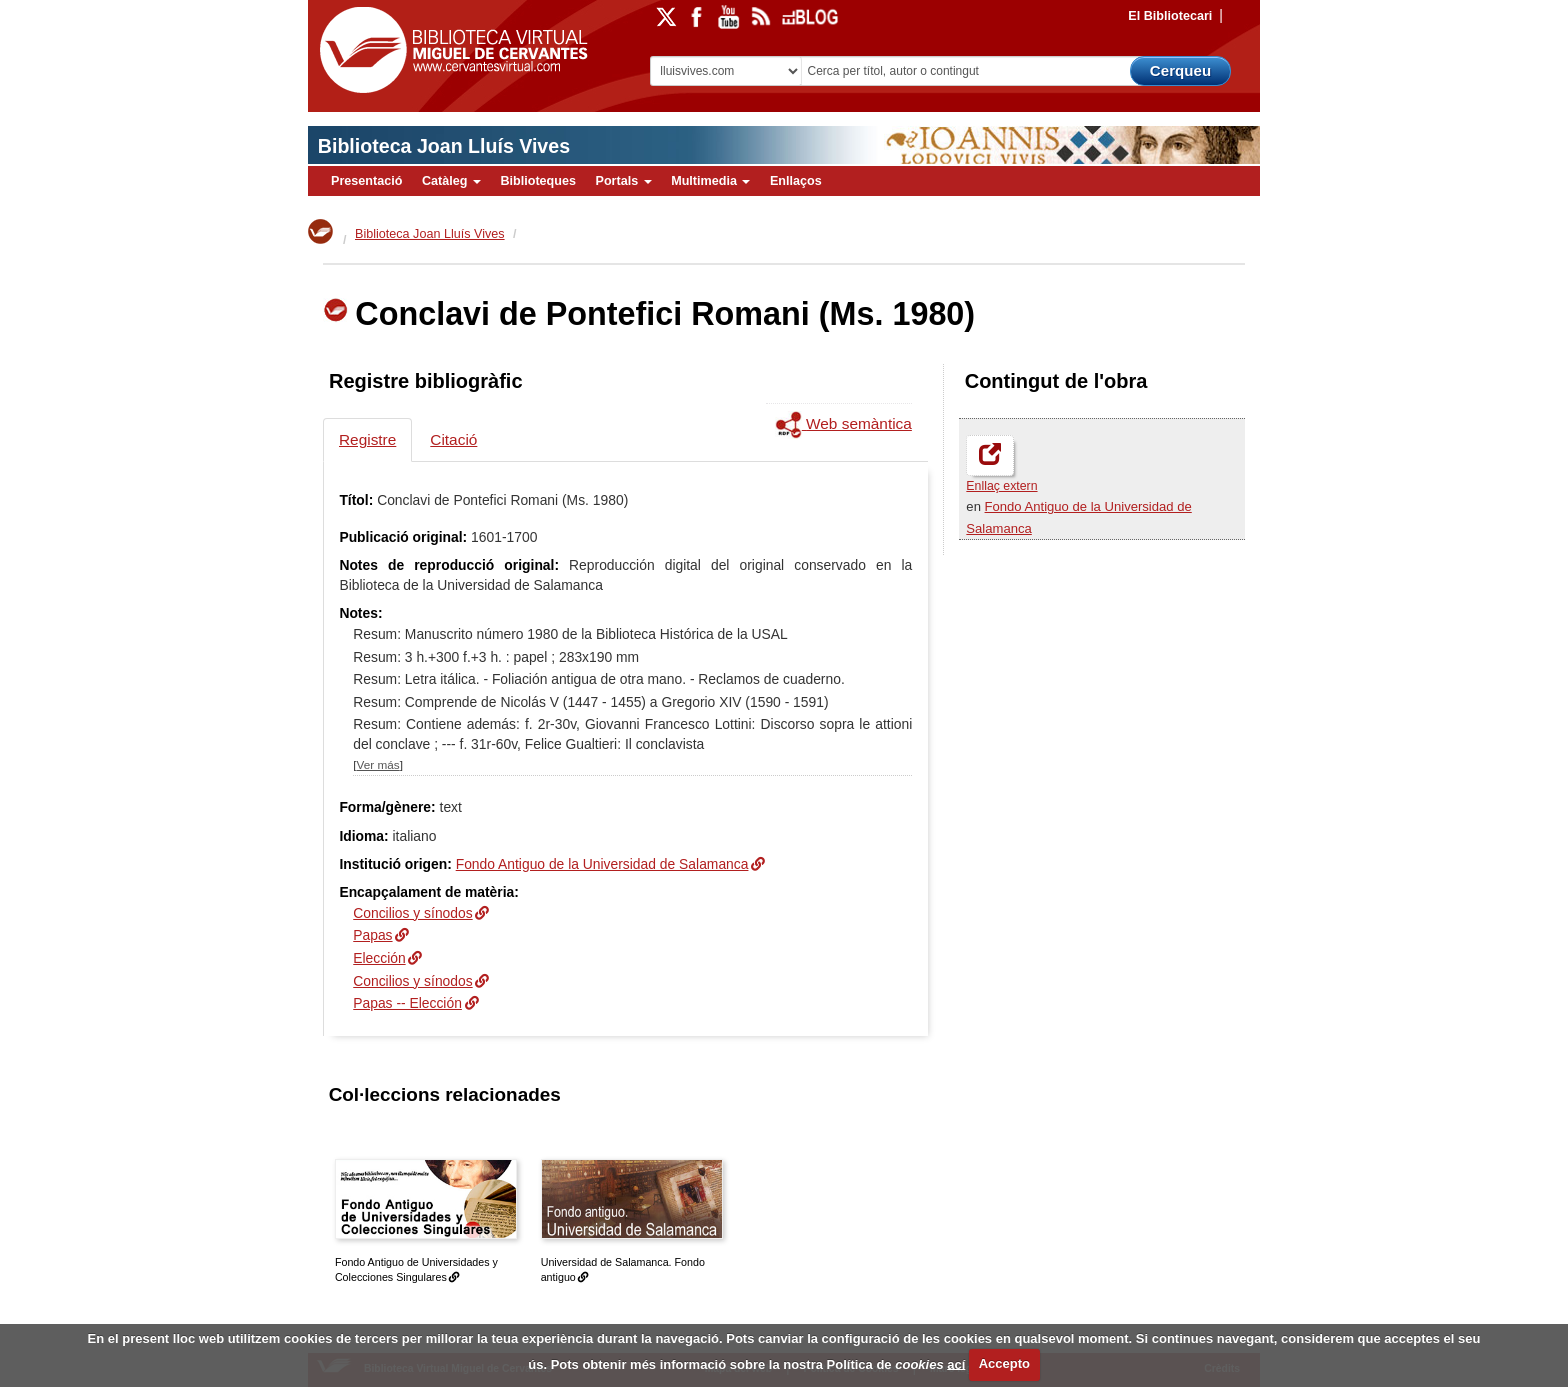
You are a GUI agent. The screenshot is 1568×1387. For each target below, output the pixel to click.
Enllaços (796, 181)
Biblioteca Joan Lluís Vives (444, 146)
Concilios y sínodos (412, 913)
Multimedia (710, 181)
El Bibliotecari (1170, 16)
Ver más (378, 764)
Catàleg (451, 181)
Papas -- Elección (407, 1003)
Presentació (366, 181)
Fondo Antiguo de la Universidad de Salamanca (602, 864)
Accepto (1004, 1363)
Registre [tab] (367, 439)
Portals (623, 181)
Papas (372, 935)
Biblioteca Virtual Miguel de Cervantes (449, 50)
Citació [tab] (453, 439)
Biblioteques (538, 181)
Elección (379, 958)
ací (956, 1363)
